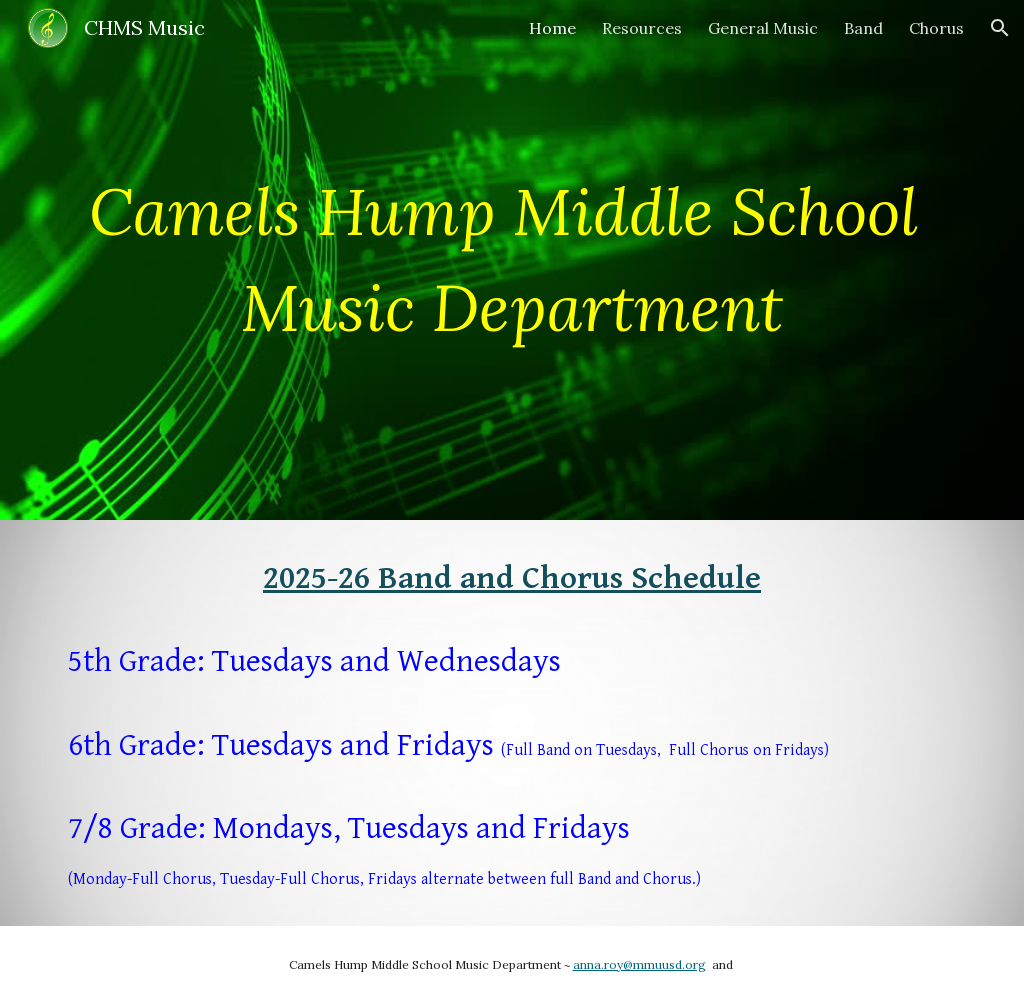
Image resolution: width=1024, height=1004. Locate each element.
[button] (1000, 28)
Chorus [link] (936, 28)
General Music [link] (763, 28)
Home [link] (552, 28)
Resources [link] (642, 28)
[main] (512, 260)
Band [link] (863, 28)
